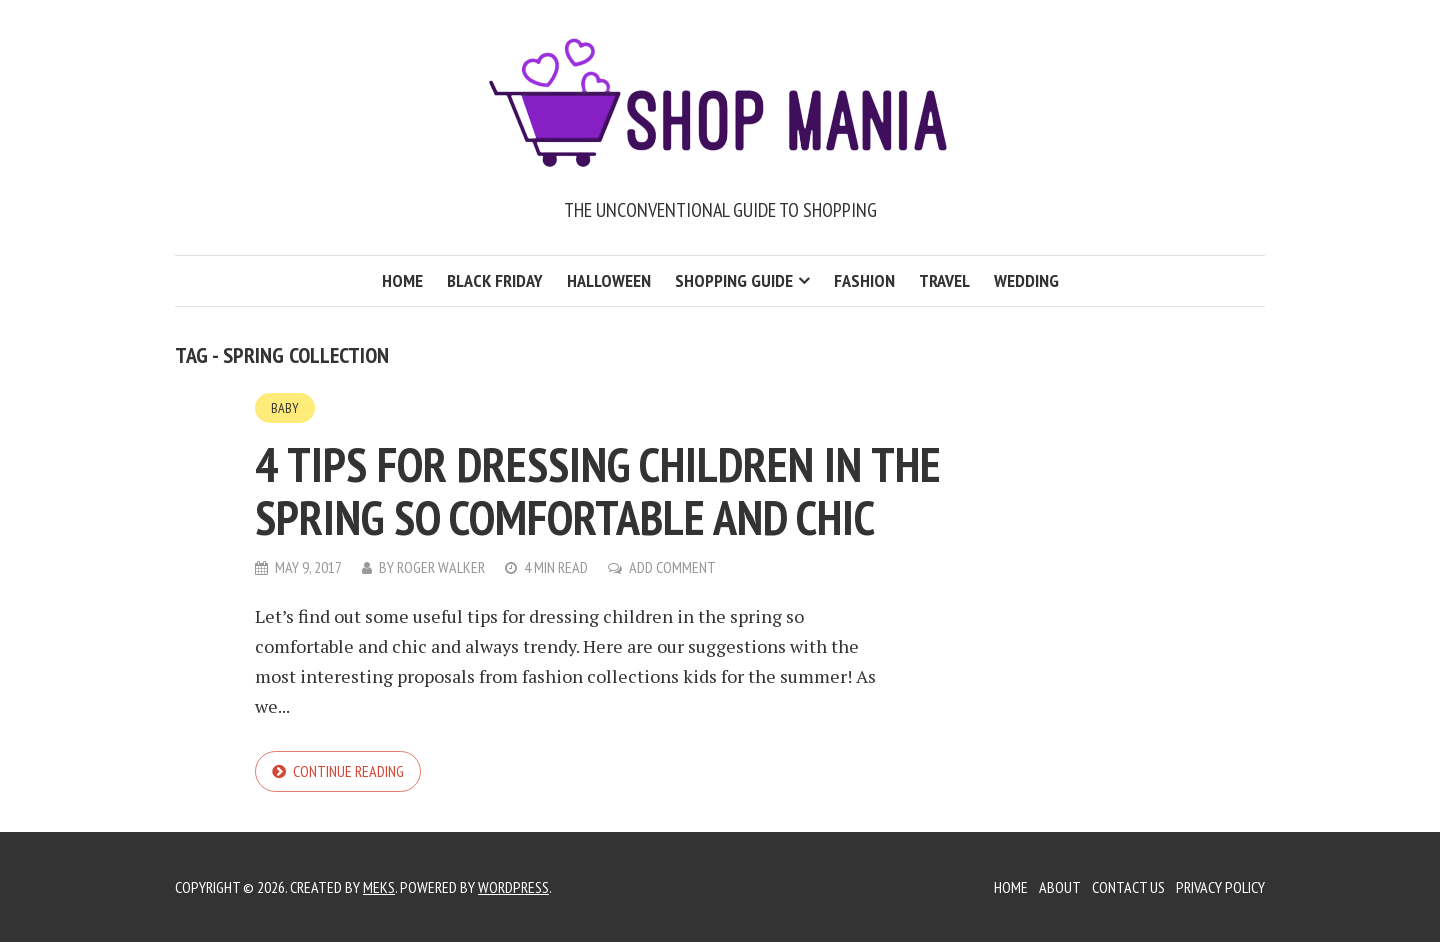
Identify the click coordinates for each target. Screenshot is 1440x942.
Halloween (609, 280)
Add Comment (672, 567)
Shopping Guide (734, 280)
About (1060, 887)
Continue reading (348, 771)
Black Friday (495, 280)
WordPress (513, 887)
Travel (944, 280)
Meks (379, 887)
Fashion (864, 280)
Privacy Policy (1220, 887)
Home (402, 280)
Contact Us (1128, 887)
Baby (285, 408)
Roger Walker (441, 567)
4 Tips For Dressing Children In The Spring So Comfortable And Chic (598, 490)
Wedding (1026, 280)
